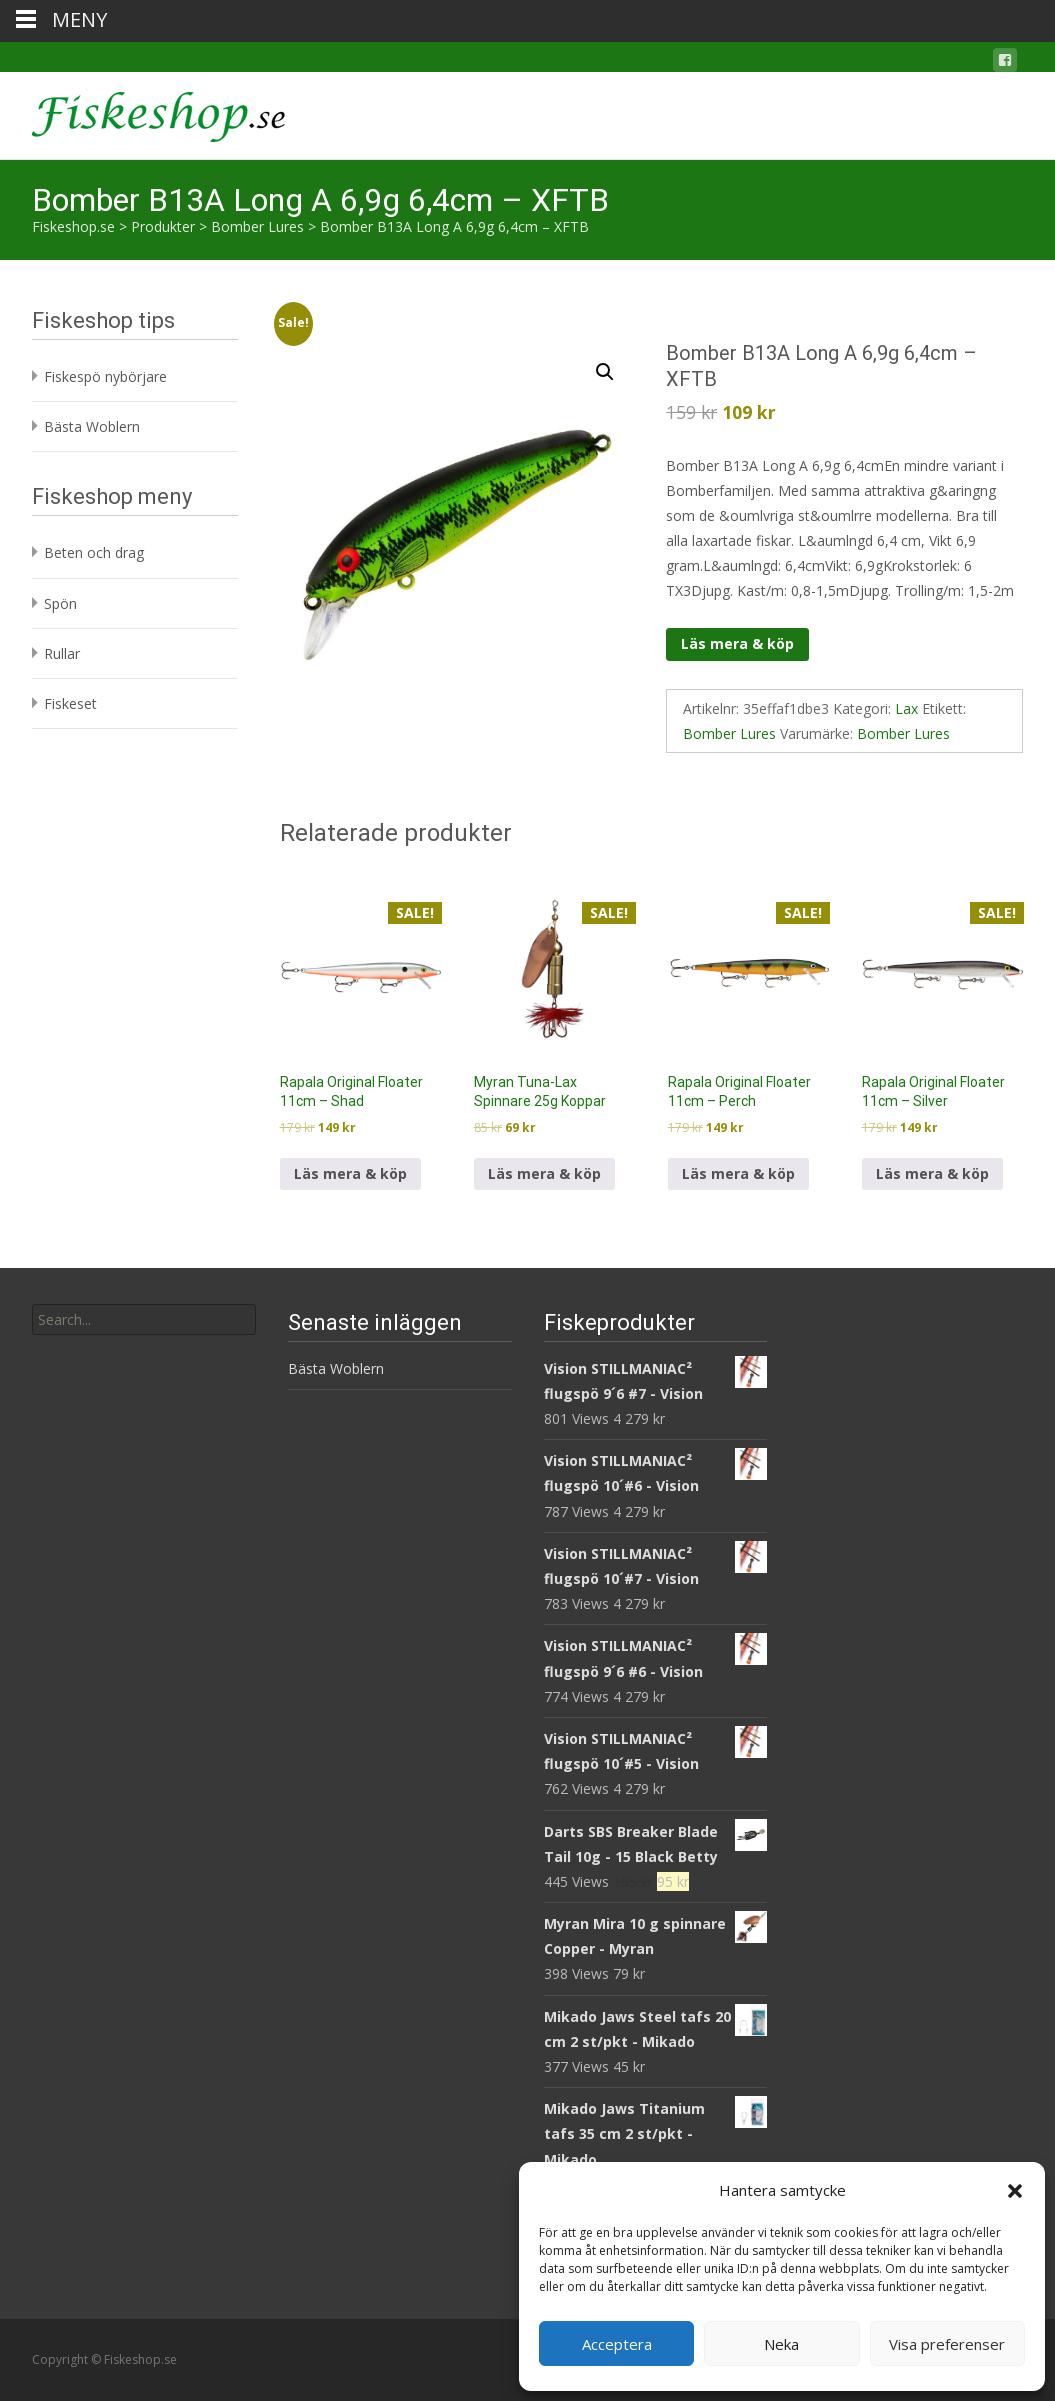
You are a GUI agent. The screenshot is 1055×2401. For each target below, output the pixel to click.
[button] (1015, 2191)
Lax (906, 708)
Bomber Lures (729, 733)
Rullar (62, 653)
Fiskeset (70, 703)
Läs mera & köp (737, 643)
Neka (781, 2344)
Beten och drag (94, 552)
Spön (60, 603)
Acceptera (617, 2344)
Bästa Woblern (92, 426)
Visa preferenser (947, 2344)
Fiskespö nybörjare (105, 376)
